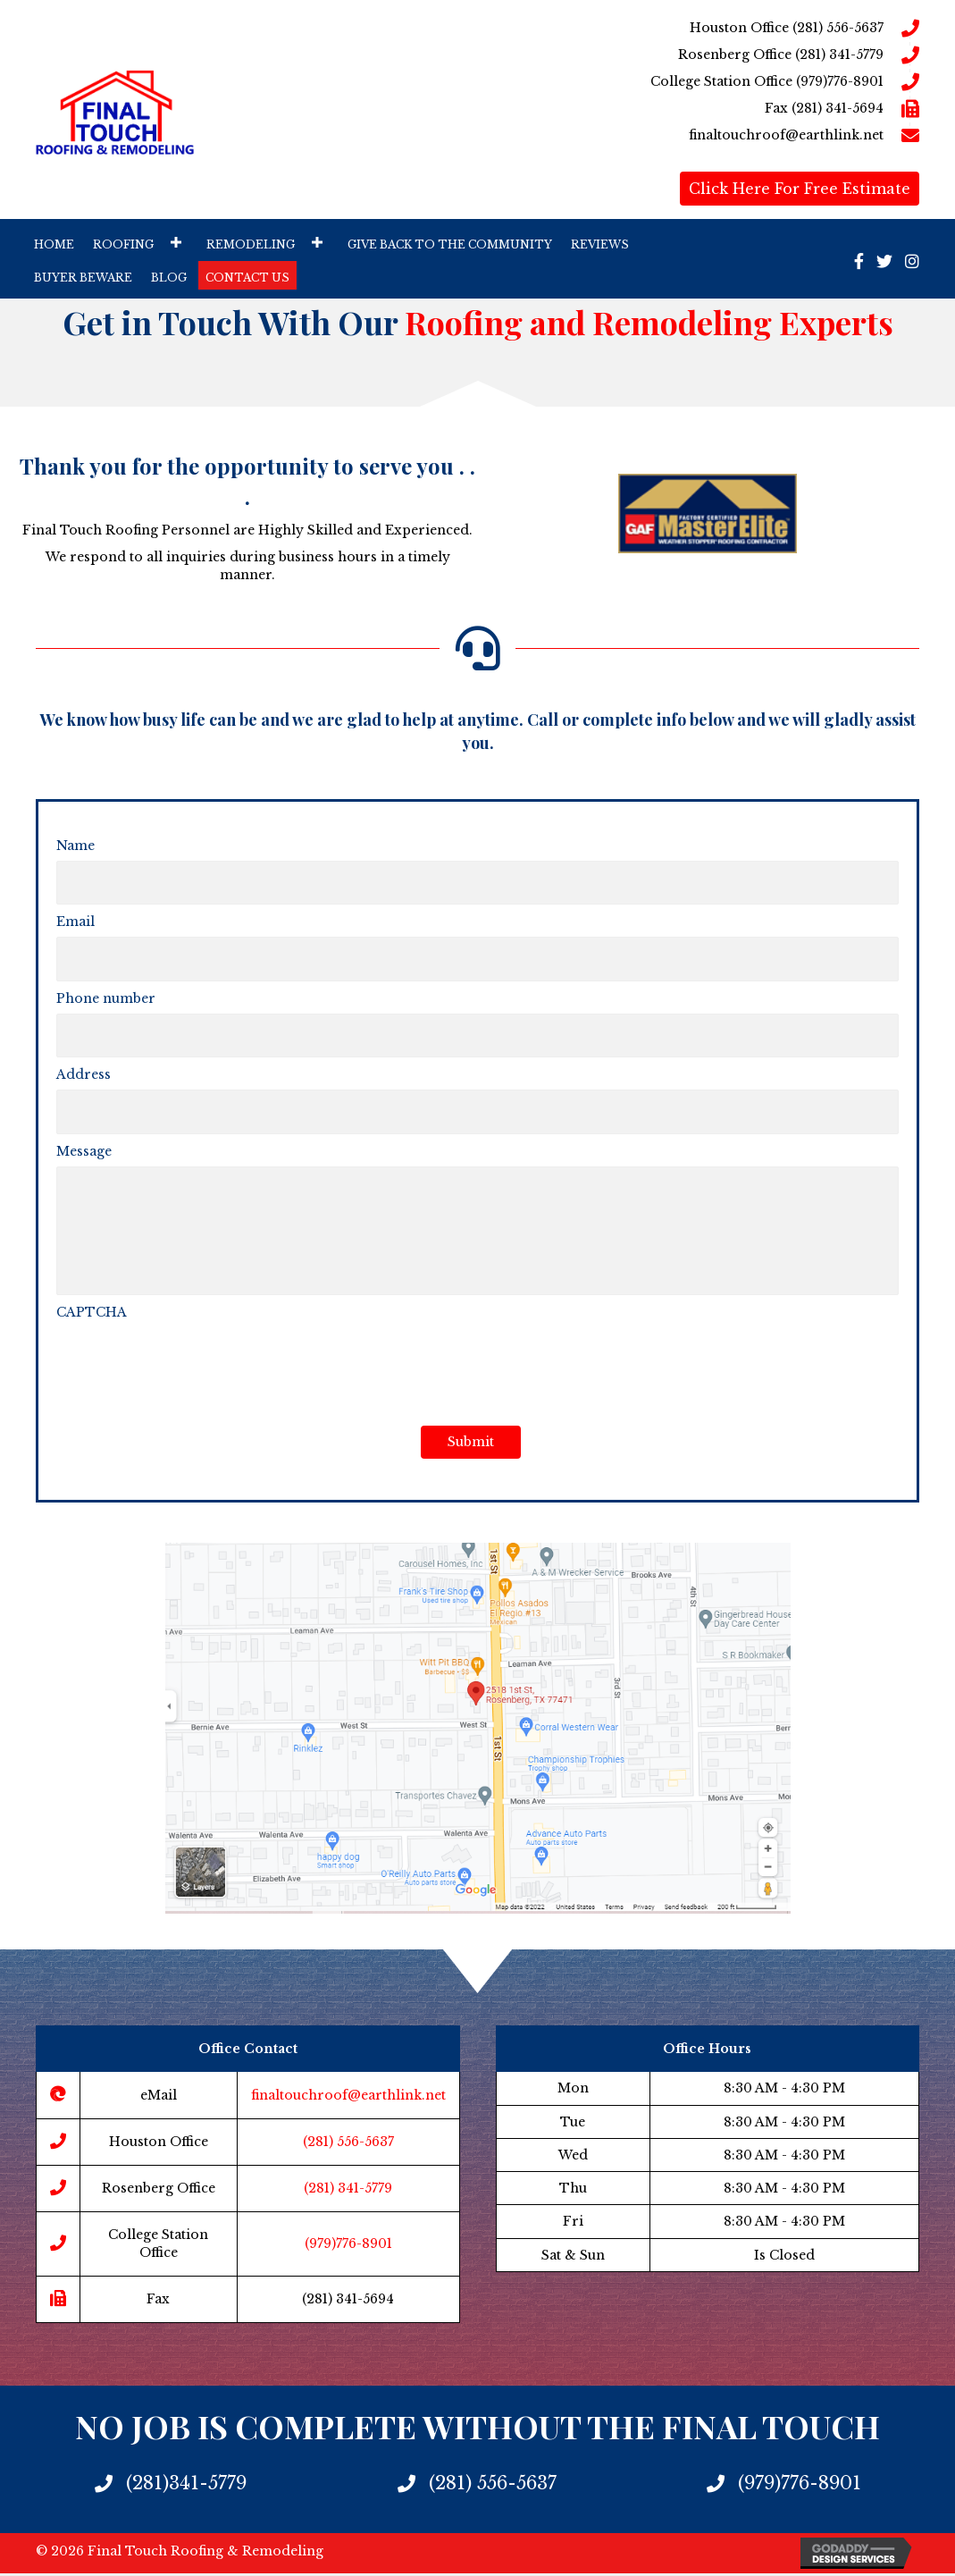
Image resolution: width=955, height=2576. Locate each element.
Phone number (105, 992)
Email (75, 919)
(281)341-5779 (186, 2486)
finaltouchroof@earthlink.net (348, 2098)
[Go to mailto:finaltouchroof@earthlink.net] (643, 135)
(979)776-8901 (348, 2247)
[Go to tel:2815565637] (643, 28)
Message (84, 1140)
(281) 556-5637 (348, 2144)
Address (83, 1065)
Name (75, 846)
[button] (176, 242)
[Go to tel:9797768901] (643, 81)
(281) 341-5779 (348, 2192)
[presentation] (192, 1365)
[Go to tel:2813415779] (643, 54)
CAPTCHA (91, 1315)
